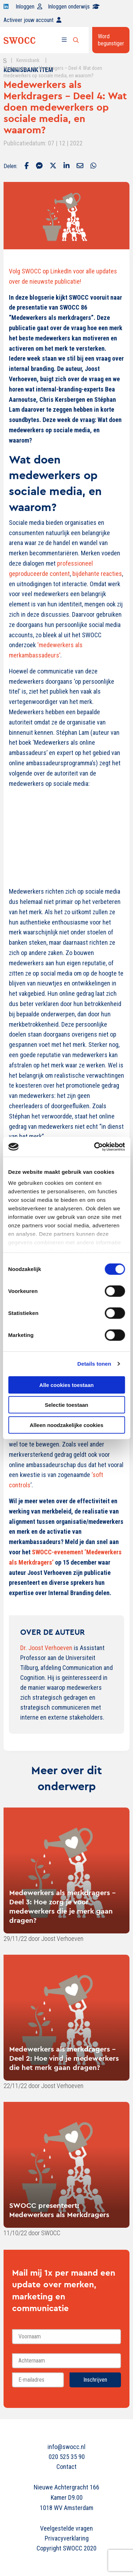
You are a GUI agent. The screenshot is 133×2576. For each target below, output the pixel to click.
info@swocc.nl (66, 2446)
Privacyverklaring (67, 2538)
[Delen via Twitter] (53, 166)
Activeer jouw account (32, 20)
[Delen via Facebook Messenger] (39, 166)
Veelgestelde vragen (66, 2528)
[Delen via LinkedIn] (66, 166)
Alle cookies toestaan (66, 1385)
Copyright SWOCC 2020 (66, 2548)
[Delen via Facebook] (26, 166)
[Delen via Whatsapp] (93, 166)
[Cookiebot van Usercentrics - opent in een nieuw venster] (95, 1146)
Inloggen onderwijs (74, 6)
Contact (66, 2466)
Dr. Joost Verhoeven (46, 1647)
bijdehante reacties (97, 573)
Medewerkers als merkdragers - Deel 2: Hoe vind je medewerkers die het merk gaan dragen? (64, 2058)
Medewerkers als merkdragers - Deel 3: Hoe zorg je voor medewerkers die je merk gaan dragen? (62, 1906)
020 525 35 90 (67, 2456)
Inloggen (29, 6)
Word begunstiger (111, 40)
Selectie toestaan (66, 1405)
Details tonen (94, 1364)
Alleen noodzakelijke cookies (67, 1425)
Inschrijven (95, 2379)
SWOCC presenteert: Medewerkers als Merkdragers (59, 2210)
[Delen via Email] (80, 166)
